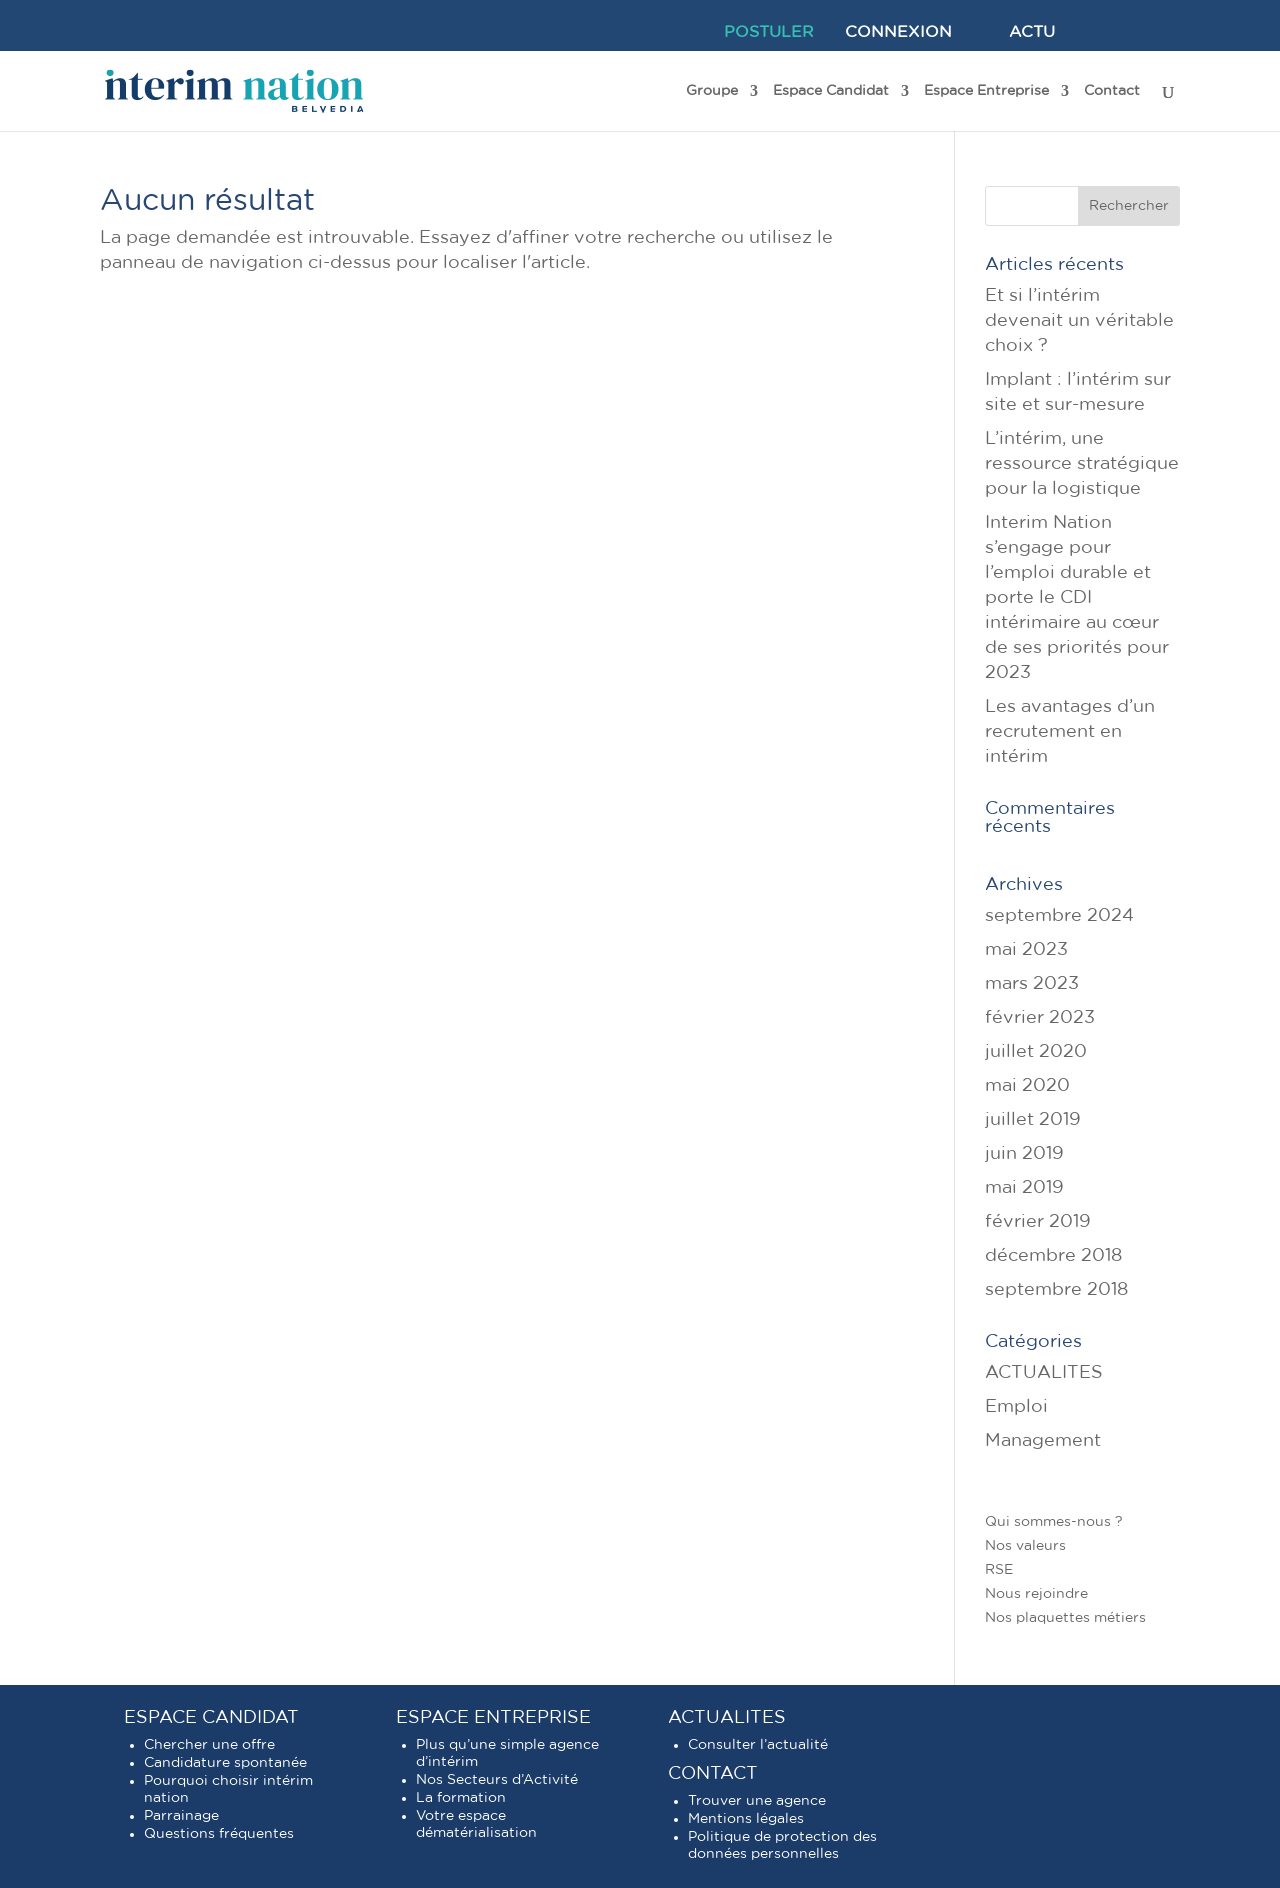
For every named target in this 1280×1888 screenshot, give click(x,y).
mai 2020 (1027, 1086)
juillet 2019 (1033, 1120)
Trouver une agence (757, 1801)
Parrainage (181, 1816)
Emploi (1016, 1407)
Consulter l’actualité (758, 1745)
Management (1043, 1441)
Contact (1112, 91)
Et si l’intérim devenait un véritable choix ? (1079, 321)
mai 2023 (1026, 950)
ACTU (1032, 32)
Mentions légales (746, 1819)
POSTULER (769, 32)
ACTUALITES (1044, 1373)
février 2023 (1040, 1018)
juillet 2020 (1036, 1052)
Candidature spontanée (225, 1763)
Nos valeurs (1025, 1546)
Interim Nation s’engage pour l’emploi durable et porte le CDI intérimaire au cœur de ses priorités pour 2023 (1077, 598)
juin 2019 (1024, 1154)
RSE (999, 1570)
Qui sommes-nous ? (1054, 1522)
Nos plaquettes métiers (1065, 1618)
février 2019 (1038, 1222)
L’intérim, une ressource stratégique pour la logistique (1082, 464)
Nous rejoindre (1036, 1594)
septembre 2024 (1059, 916)
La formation (461, 1798)
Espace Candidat (831, 91)
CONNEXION (898, 32)
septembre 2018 (1056, 1290)
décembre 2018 (1053, 1256)
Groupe (712, 91)
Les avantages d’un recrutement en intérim (1070, 732)
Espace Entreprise (986, 91)
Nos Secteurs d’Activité (497, 1780)
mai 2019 (1024, 1188)
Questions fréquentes (219, 1834)
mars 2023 (1032, 984)
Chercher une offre (209, 1745)
